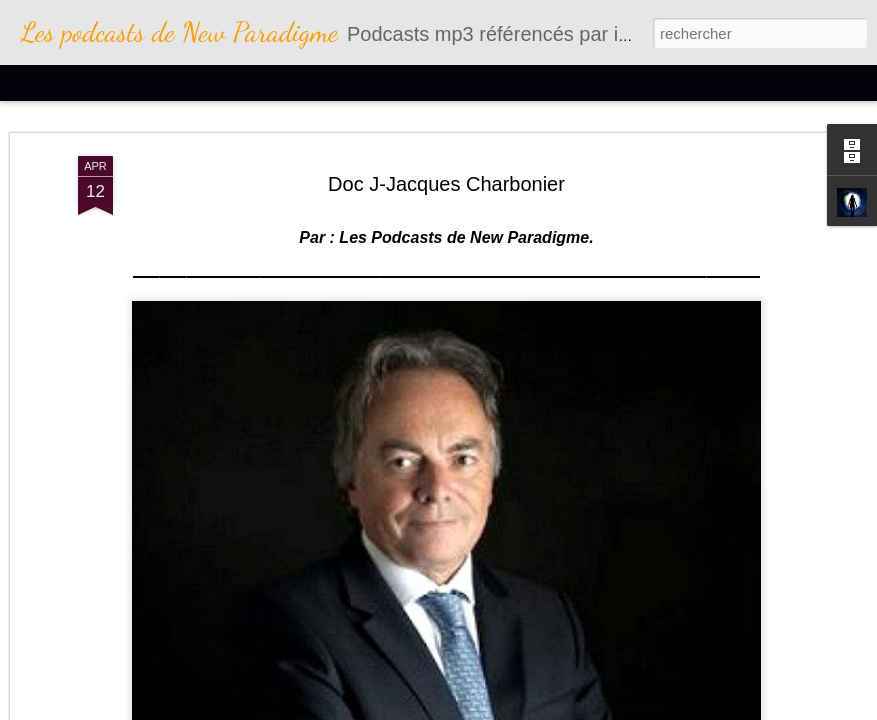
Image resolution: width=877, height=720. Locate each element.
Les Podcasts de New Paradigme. (464, 237)
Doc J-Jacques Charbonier (446, 184)
